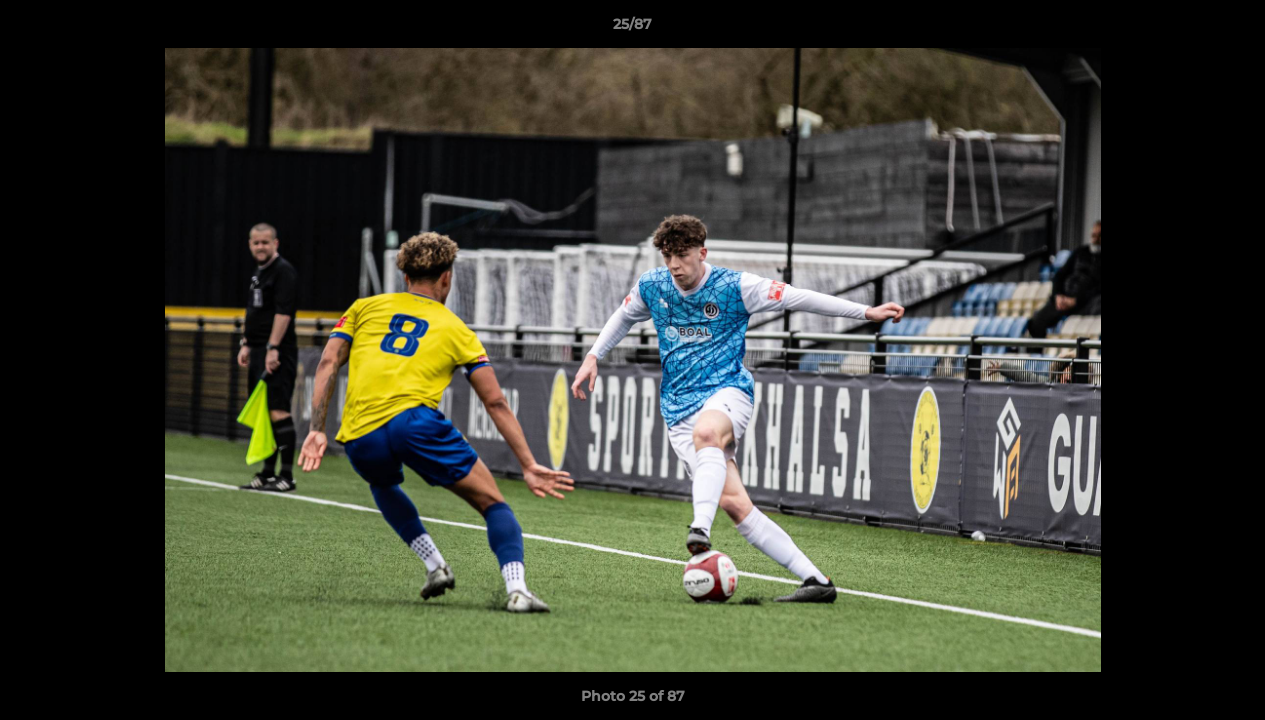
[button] (1229, 29)
